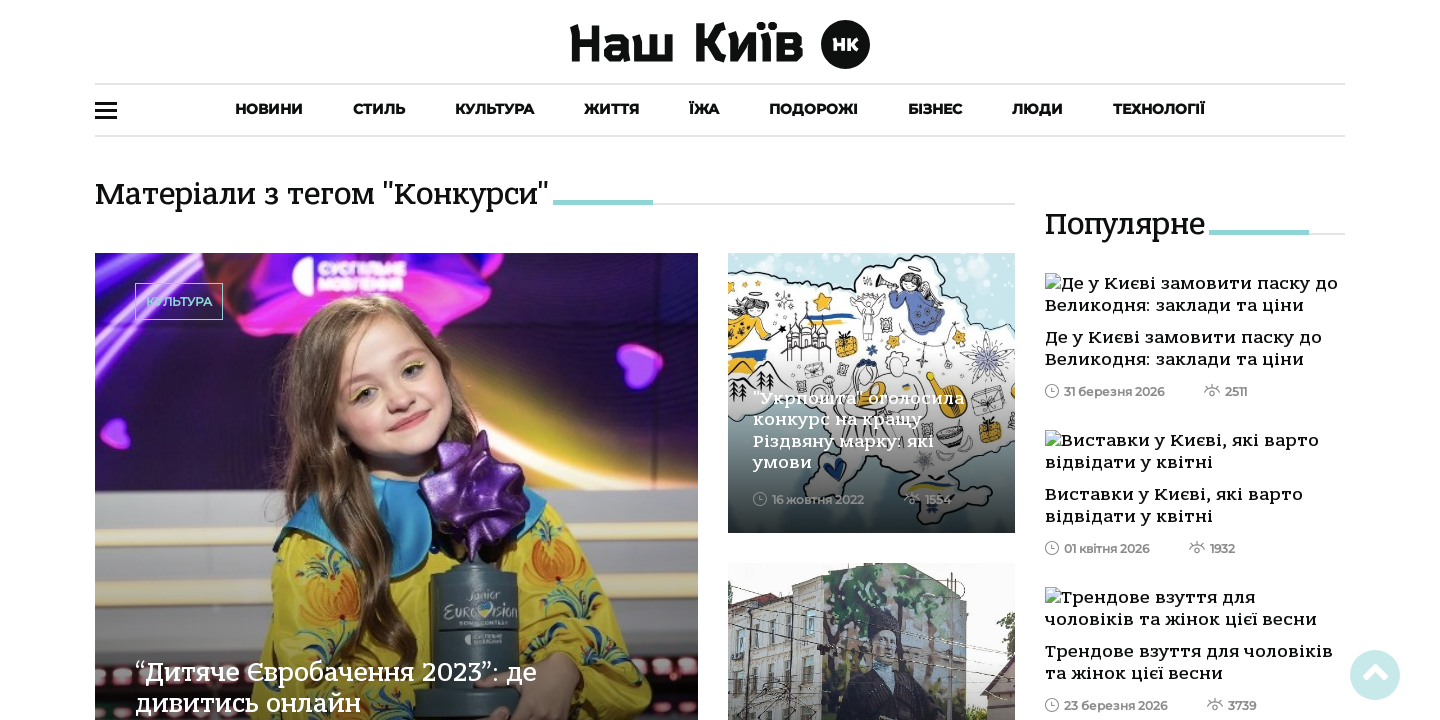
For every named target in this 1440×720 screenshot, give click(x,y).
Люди (1037, 109)
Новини (269, 109)
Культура (494, 109)
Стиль (379, 109)
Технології (1159, 109)
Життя (611, 109)
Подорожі (813, 109)
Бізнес (935, 109)
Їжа (704, 109)
